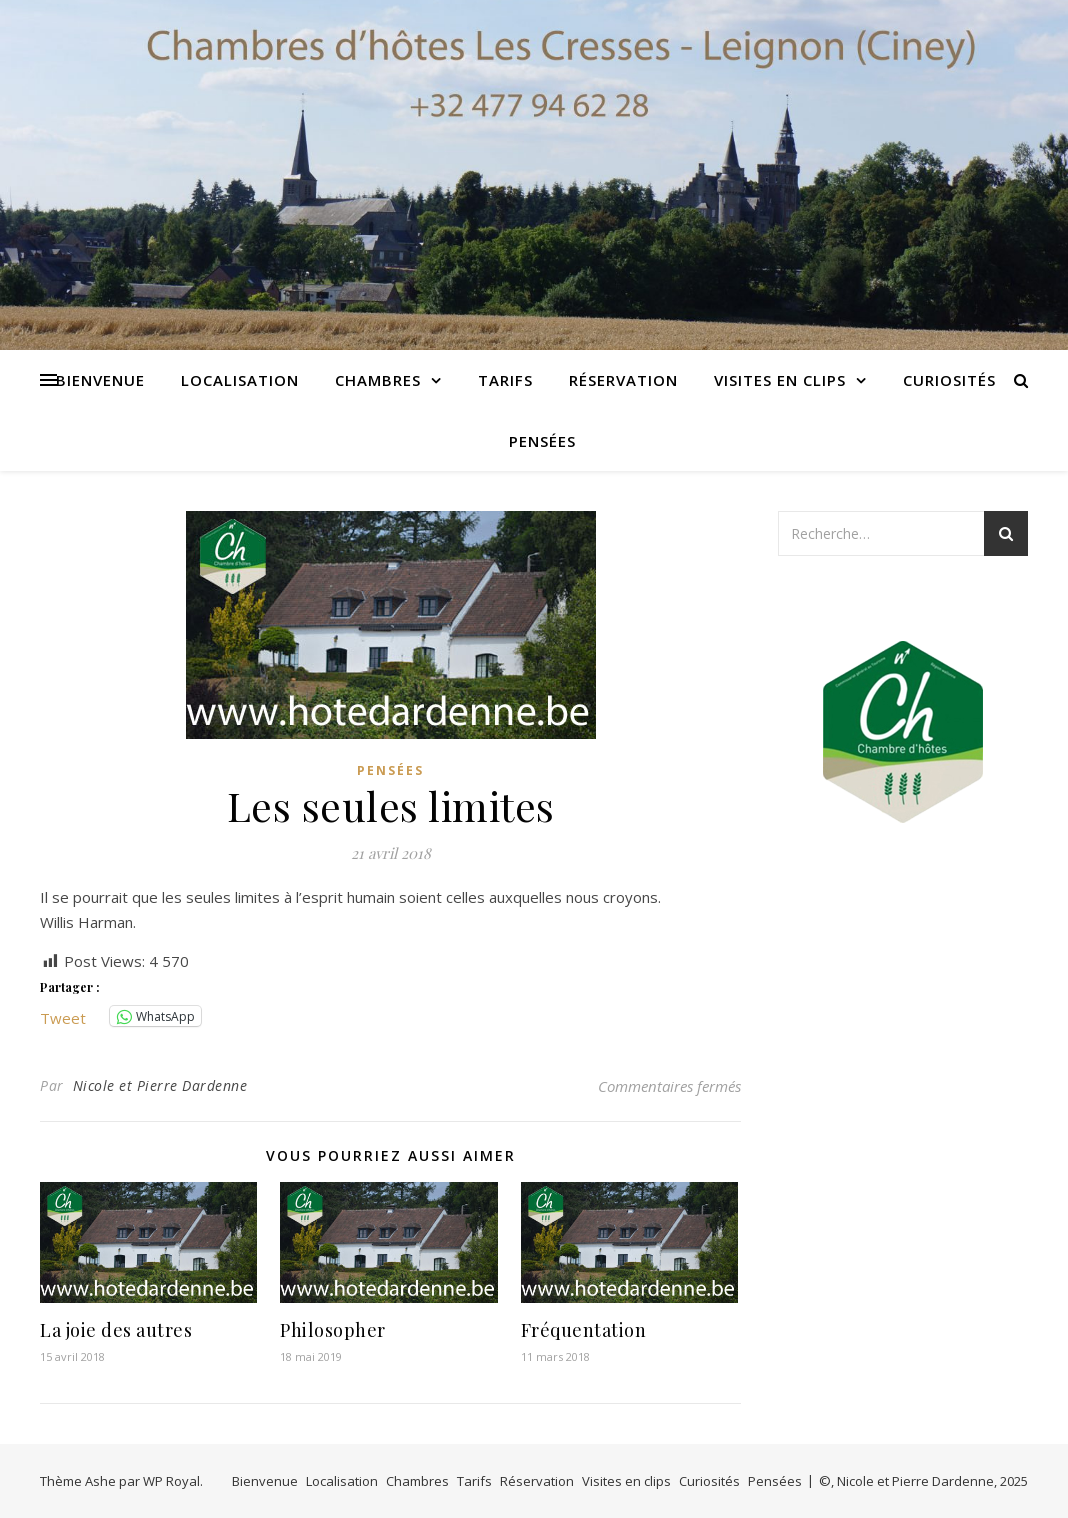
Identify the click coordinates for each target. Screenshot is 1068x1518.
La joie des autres (116, 1330)
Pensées (542, 441)
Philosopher (333, 1330)
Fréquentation (584, 1330)
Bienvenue (100, 380)
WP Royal (171, 1481)
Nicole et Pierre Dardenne (160, 1085)
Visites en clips (780, 380)
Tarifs (505, 380)
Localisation (240, 380)
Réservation (623, 380)
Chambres (378, 380)
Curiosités (949, 380)
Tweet (63, 1016)
